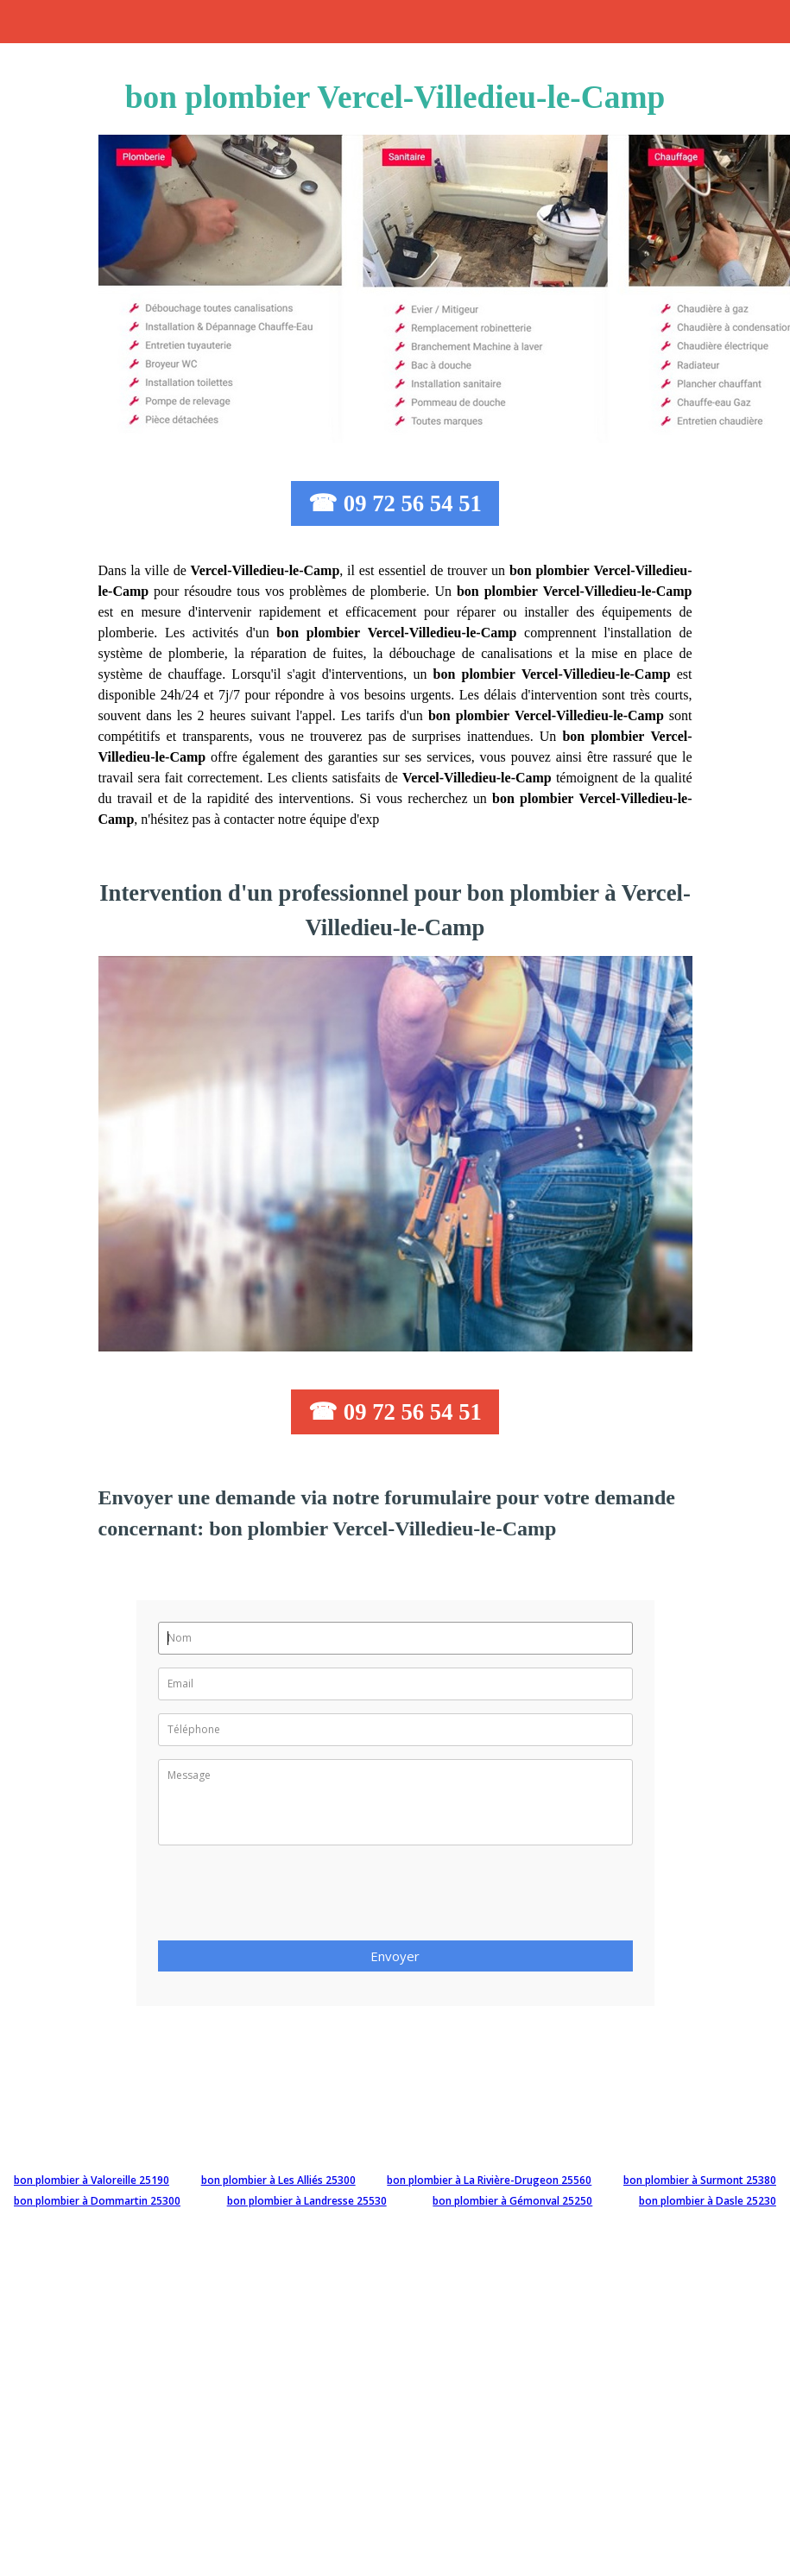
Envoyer (395, 1956)
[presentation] (289, 1898)
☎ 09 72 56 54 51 (395, 503)
